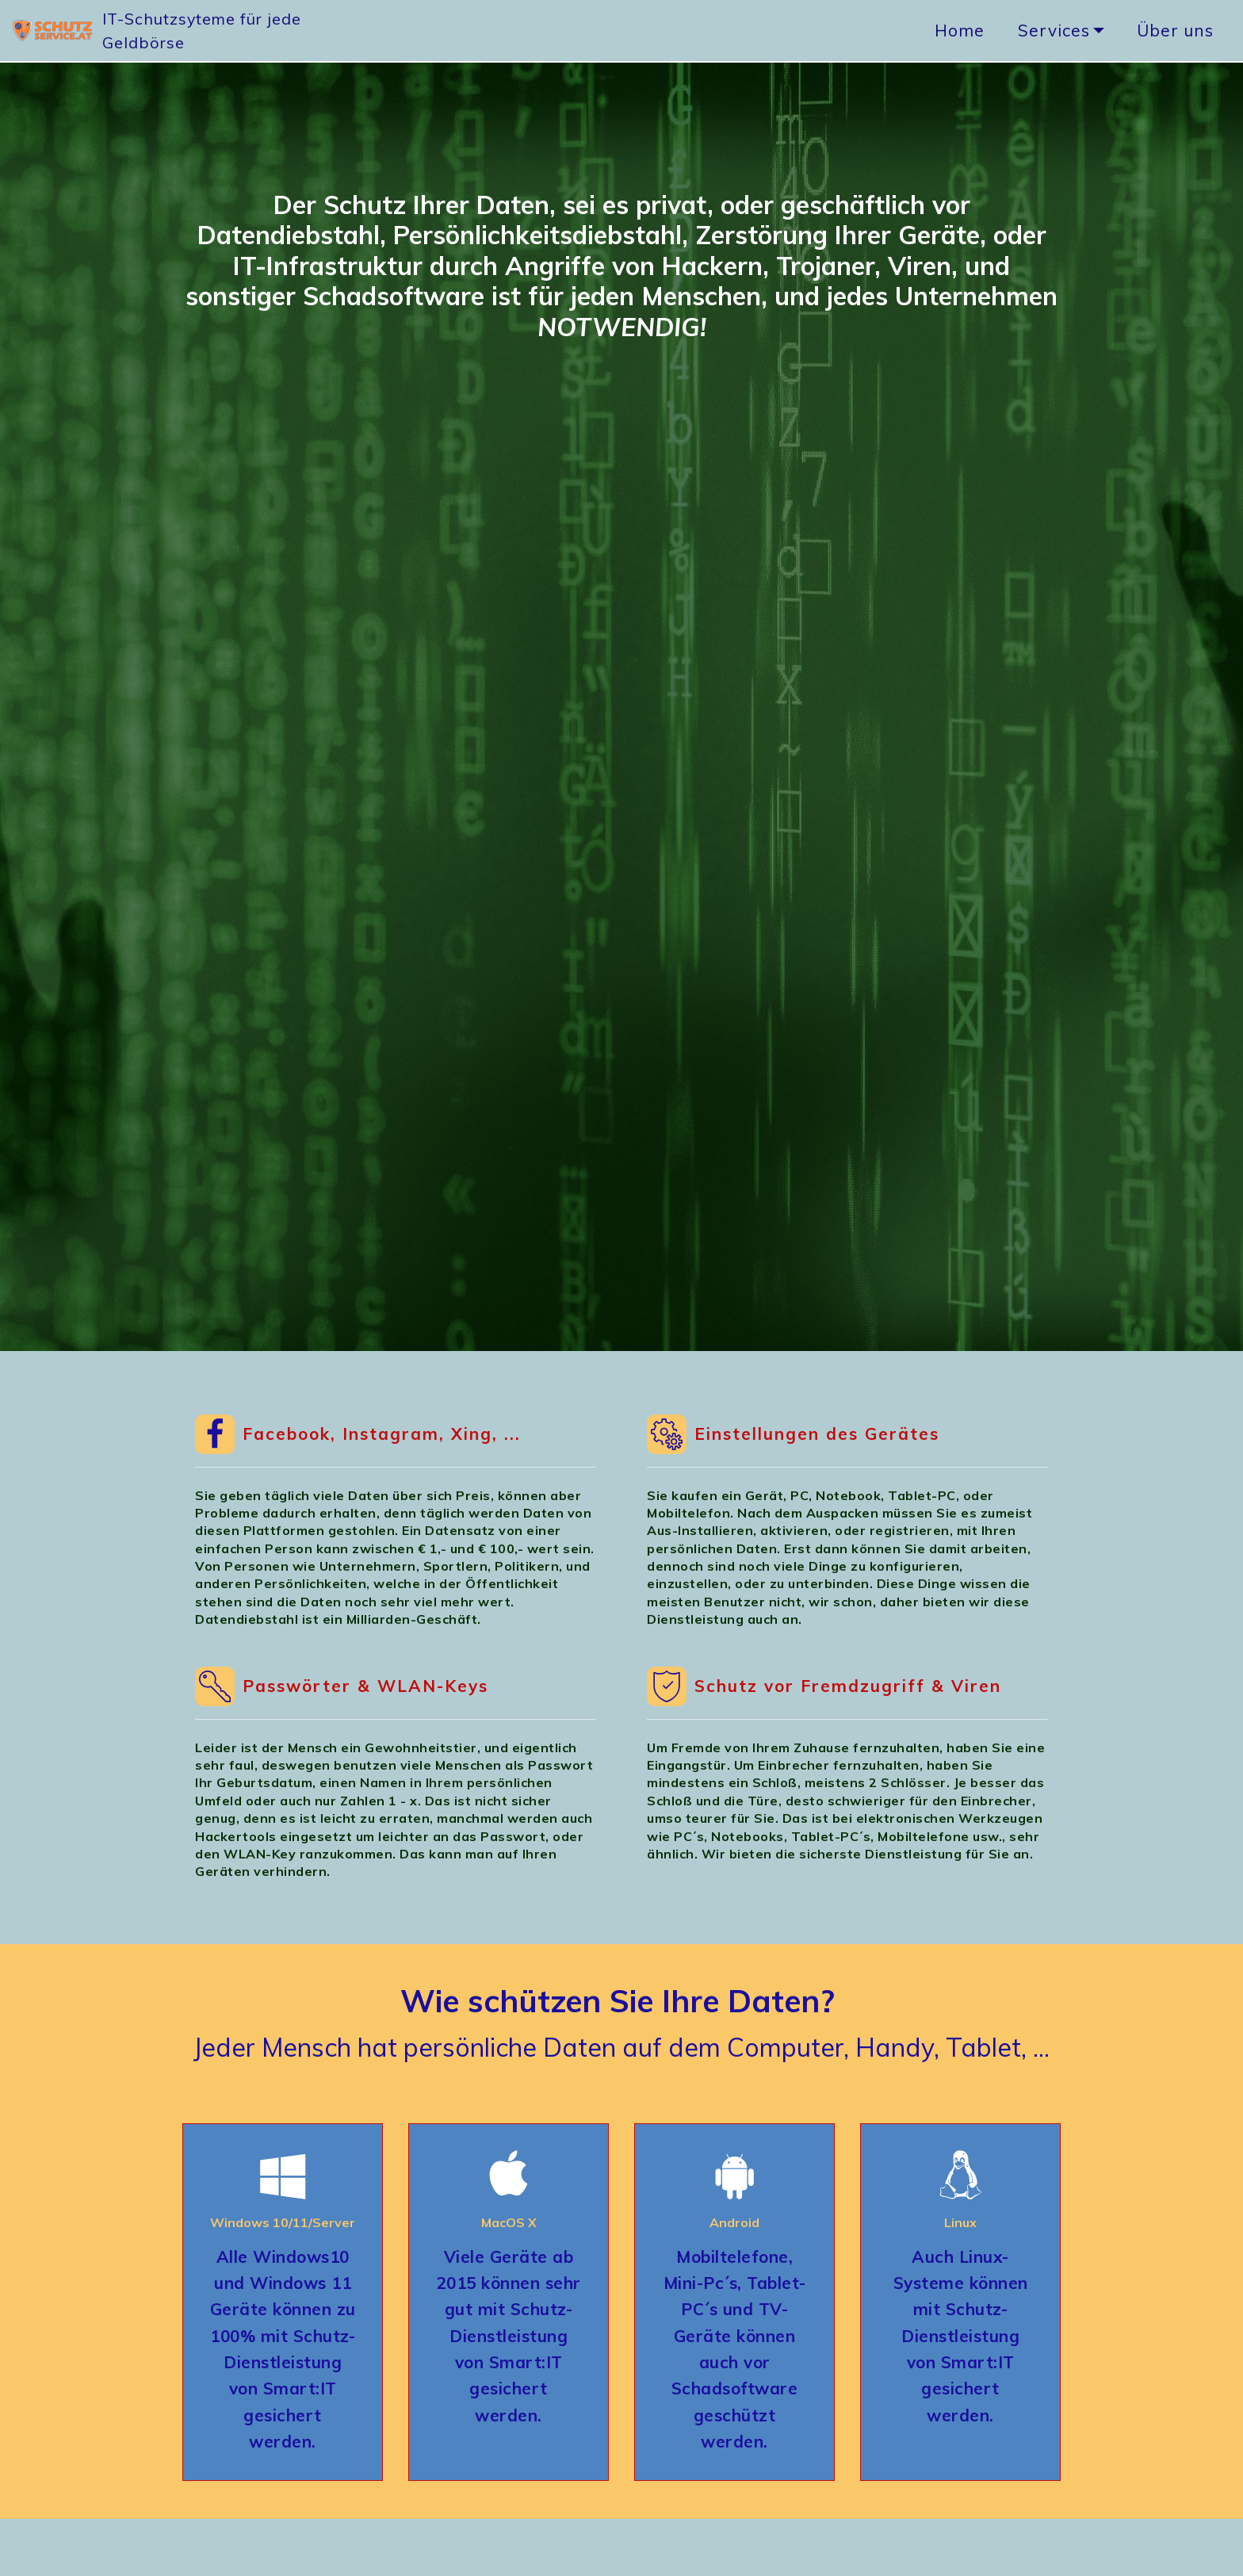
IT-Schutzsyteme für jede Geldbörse (255, 30)
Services (1054, 30)
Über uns (1175, 30)
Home (960, 30)
